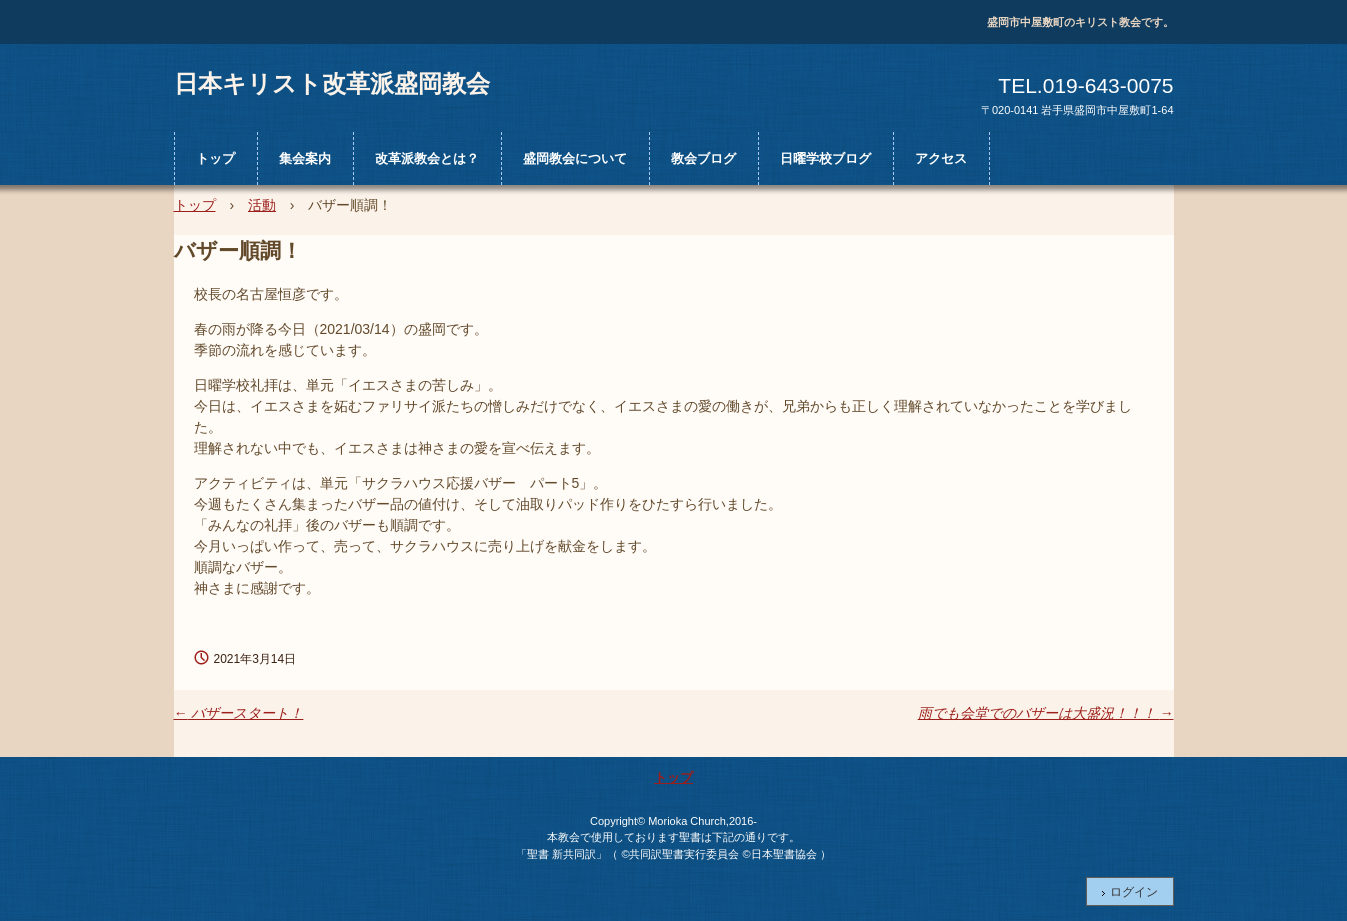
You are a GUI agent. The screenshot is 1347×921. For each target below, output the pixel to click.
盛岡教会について (575, 158)
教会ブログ (703, 158)
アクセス (941, 158)
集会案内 (305, 158)
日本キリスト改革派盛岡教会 (332, 83)
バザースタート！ (239, 713)
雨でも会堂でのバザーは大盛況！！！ (1046, 713)
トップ (215, 158)
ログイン (1134, 892)
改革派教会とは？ (427, 158)
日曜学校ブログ (825, 158)
